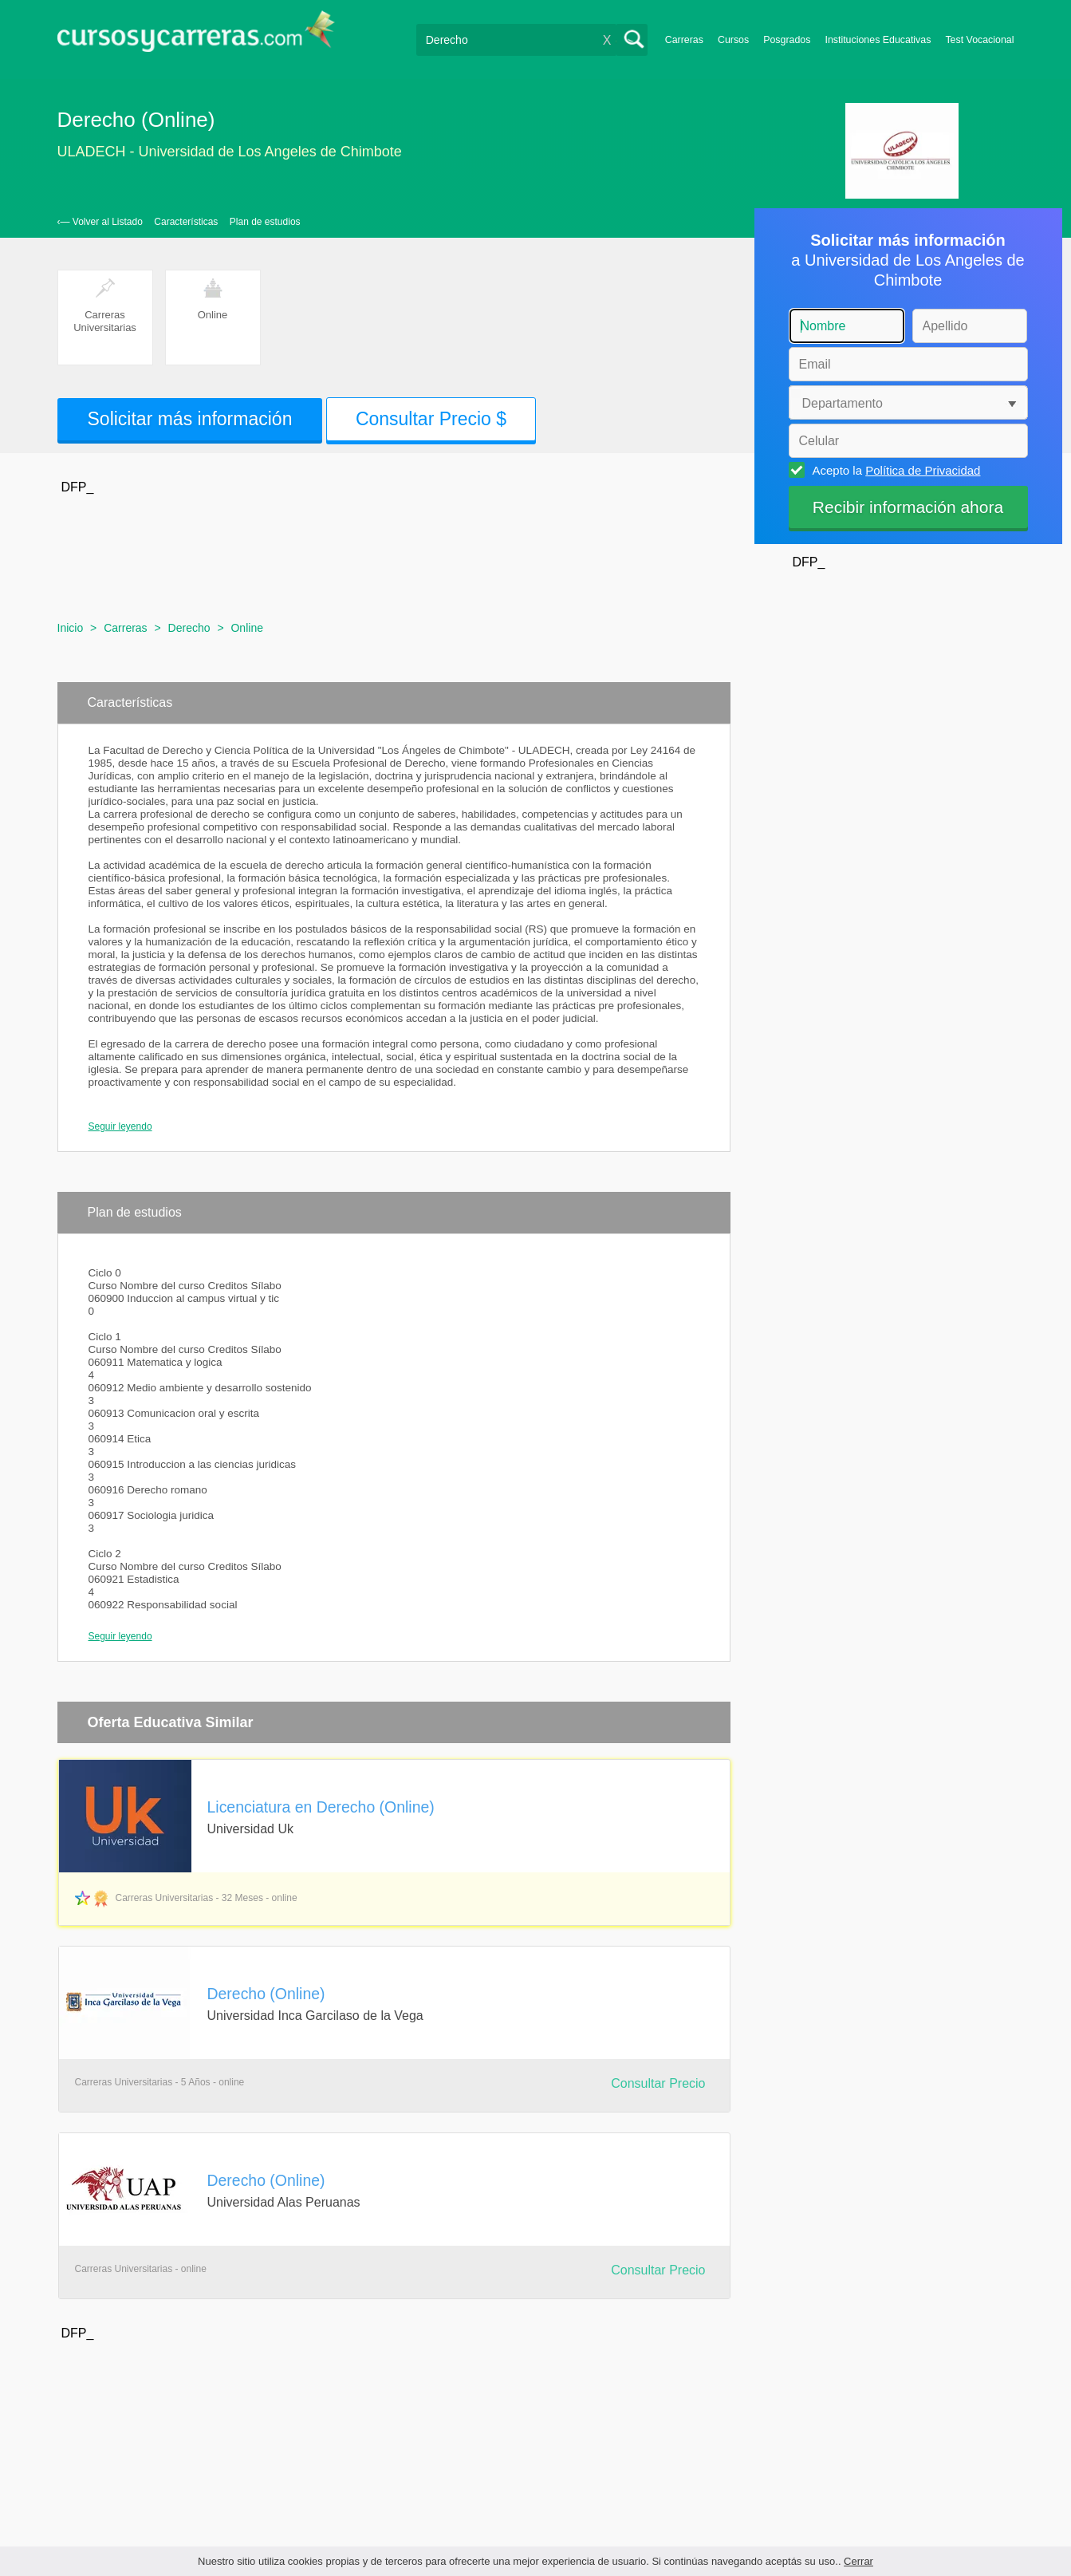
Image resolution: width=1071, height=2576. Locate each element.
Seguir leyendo (120, 1126)
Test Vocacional (979, 40)
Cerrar (858, 2561)
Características (186, 221)
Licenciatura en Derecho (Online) (321, 1807)
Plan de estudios (265, 221)
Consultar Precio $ (431, 418)
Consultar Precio (658, 2083)
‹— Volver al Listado (100, 221)
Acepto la (894, 470)
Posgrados (786, 40)
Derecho (189, 627)
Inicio (70, 627)
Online (246, 627)
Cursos (733, 40)
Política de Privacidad (922, 470)
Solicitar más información (190, 418)
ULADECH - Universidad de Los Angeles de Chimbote (229, 152)
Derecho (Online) (266, 1993)
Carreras (684, 40)
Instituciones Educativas (878, 40)
